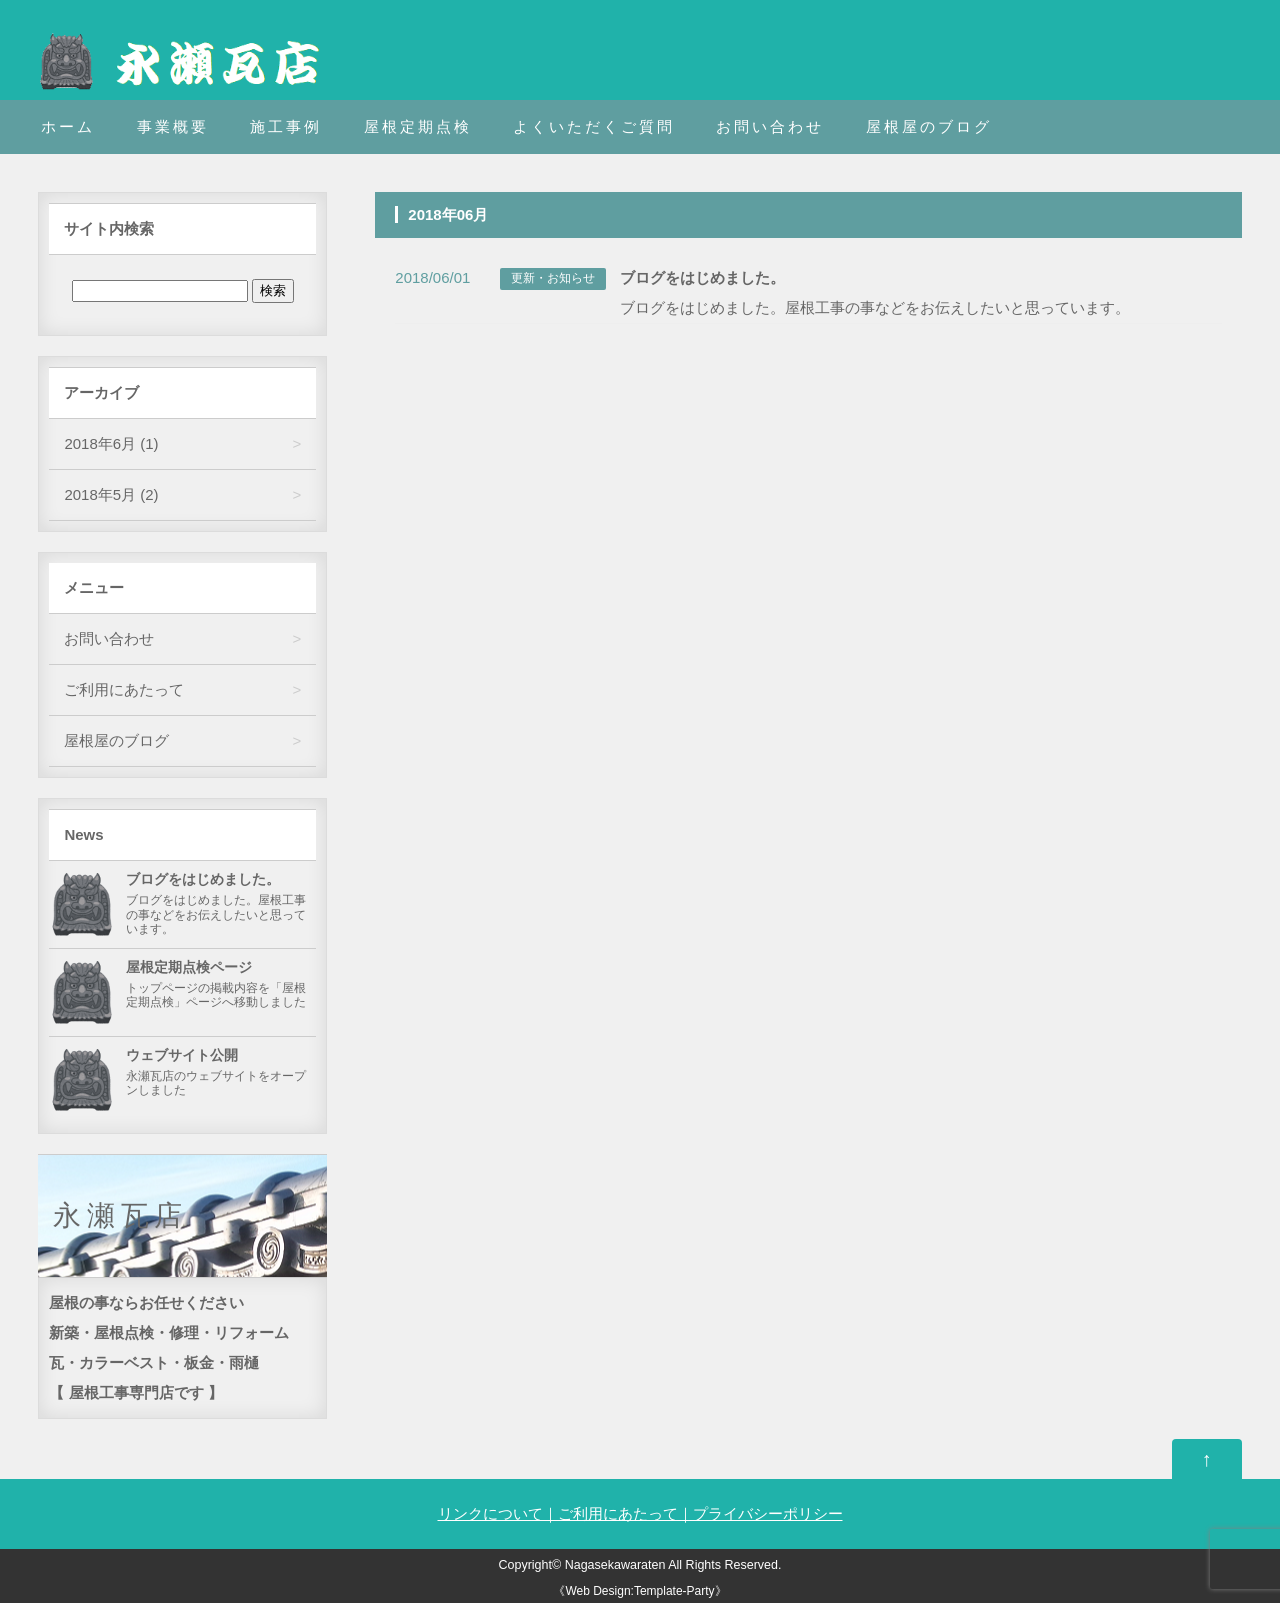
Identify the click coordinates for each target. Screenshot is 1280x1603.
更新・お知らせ (553, 278)
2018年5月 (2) (111, 494)
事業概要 (173, 126)
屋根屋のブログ (929, 126)
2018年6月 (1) (111, 443)
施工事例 (286, 126)
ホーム (68, 126)
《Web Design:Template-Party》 (639, 1591)
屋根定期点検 (418, 126)
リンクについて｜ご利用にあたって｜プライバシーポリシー (640, 1513)
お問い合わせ (770, 126)
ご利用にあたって (124, 689)
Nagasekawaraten (615, 1565)
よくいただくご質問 (594, 126)
